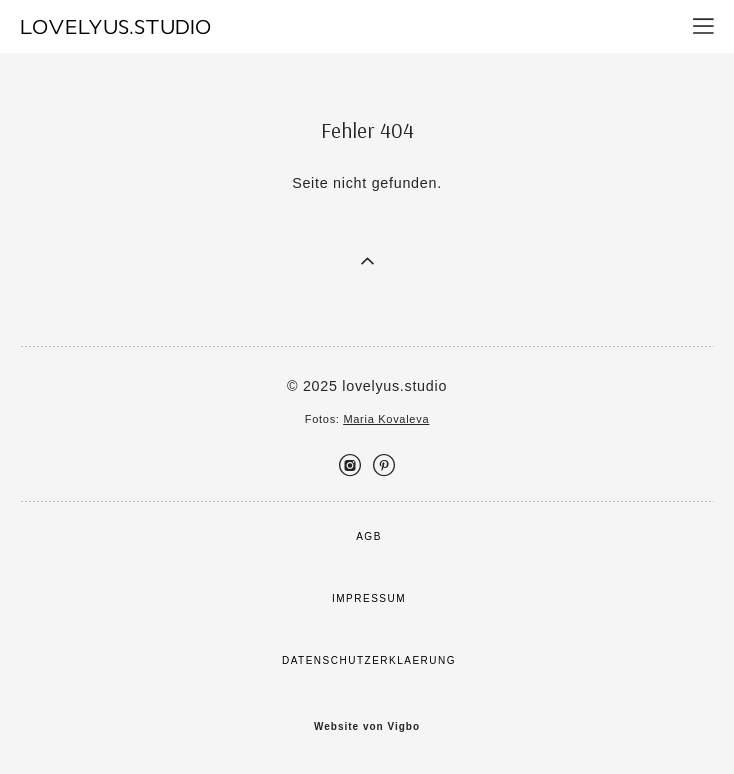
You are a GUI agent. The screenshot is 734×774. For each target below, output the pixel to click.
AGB (369, 536)
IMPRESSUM (369, 598)
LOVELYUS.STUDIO (115, 27)
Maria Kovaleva (386, 419)
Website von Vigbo (367, 727)
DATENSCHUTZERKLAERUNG (369, 660)
